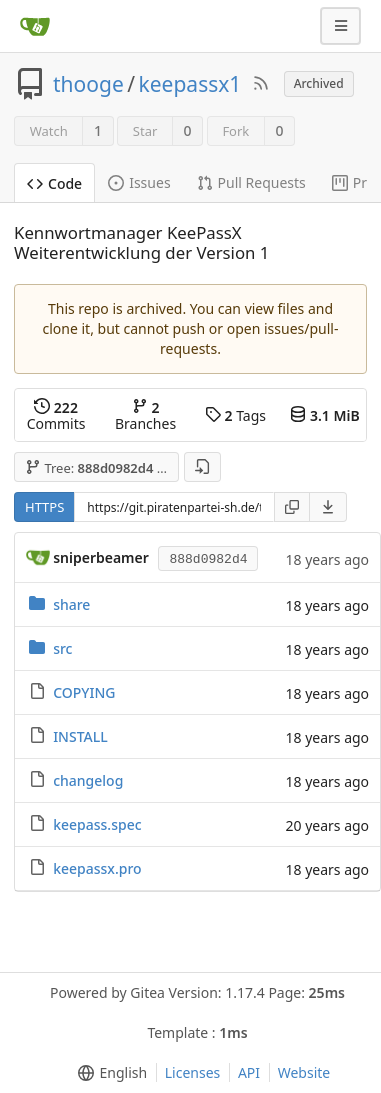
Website (304, 1072)
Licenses (193, 1072)
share (71, 604)
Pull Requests (251, 182)
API (249, 1072)
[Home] (35, 26)
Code (54, 183)
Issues (139, 182)
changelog (88, 780)
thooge (88, 84)
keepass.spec (97, 824)
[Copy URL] (292, 507)
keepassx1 (190, 84)
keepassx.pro (97, 868)
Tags (235, 415)
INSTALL (80, 736)
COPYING (84, 692)
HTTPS (44, 507)
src (62, 648)
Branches (145, 415)
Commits (56, 415)
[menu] (328, 507)
